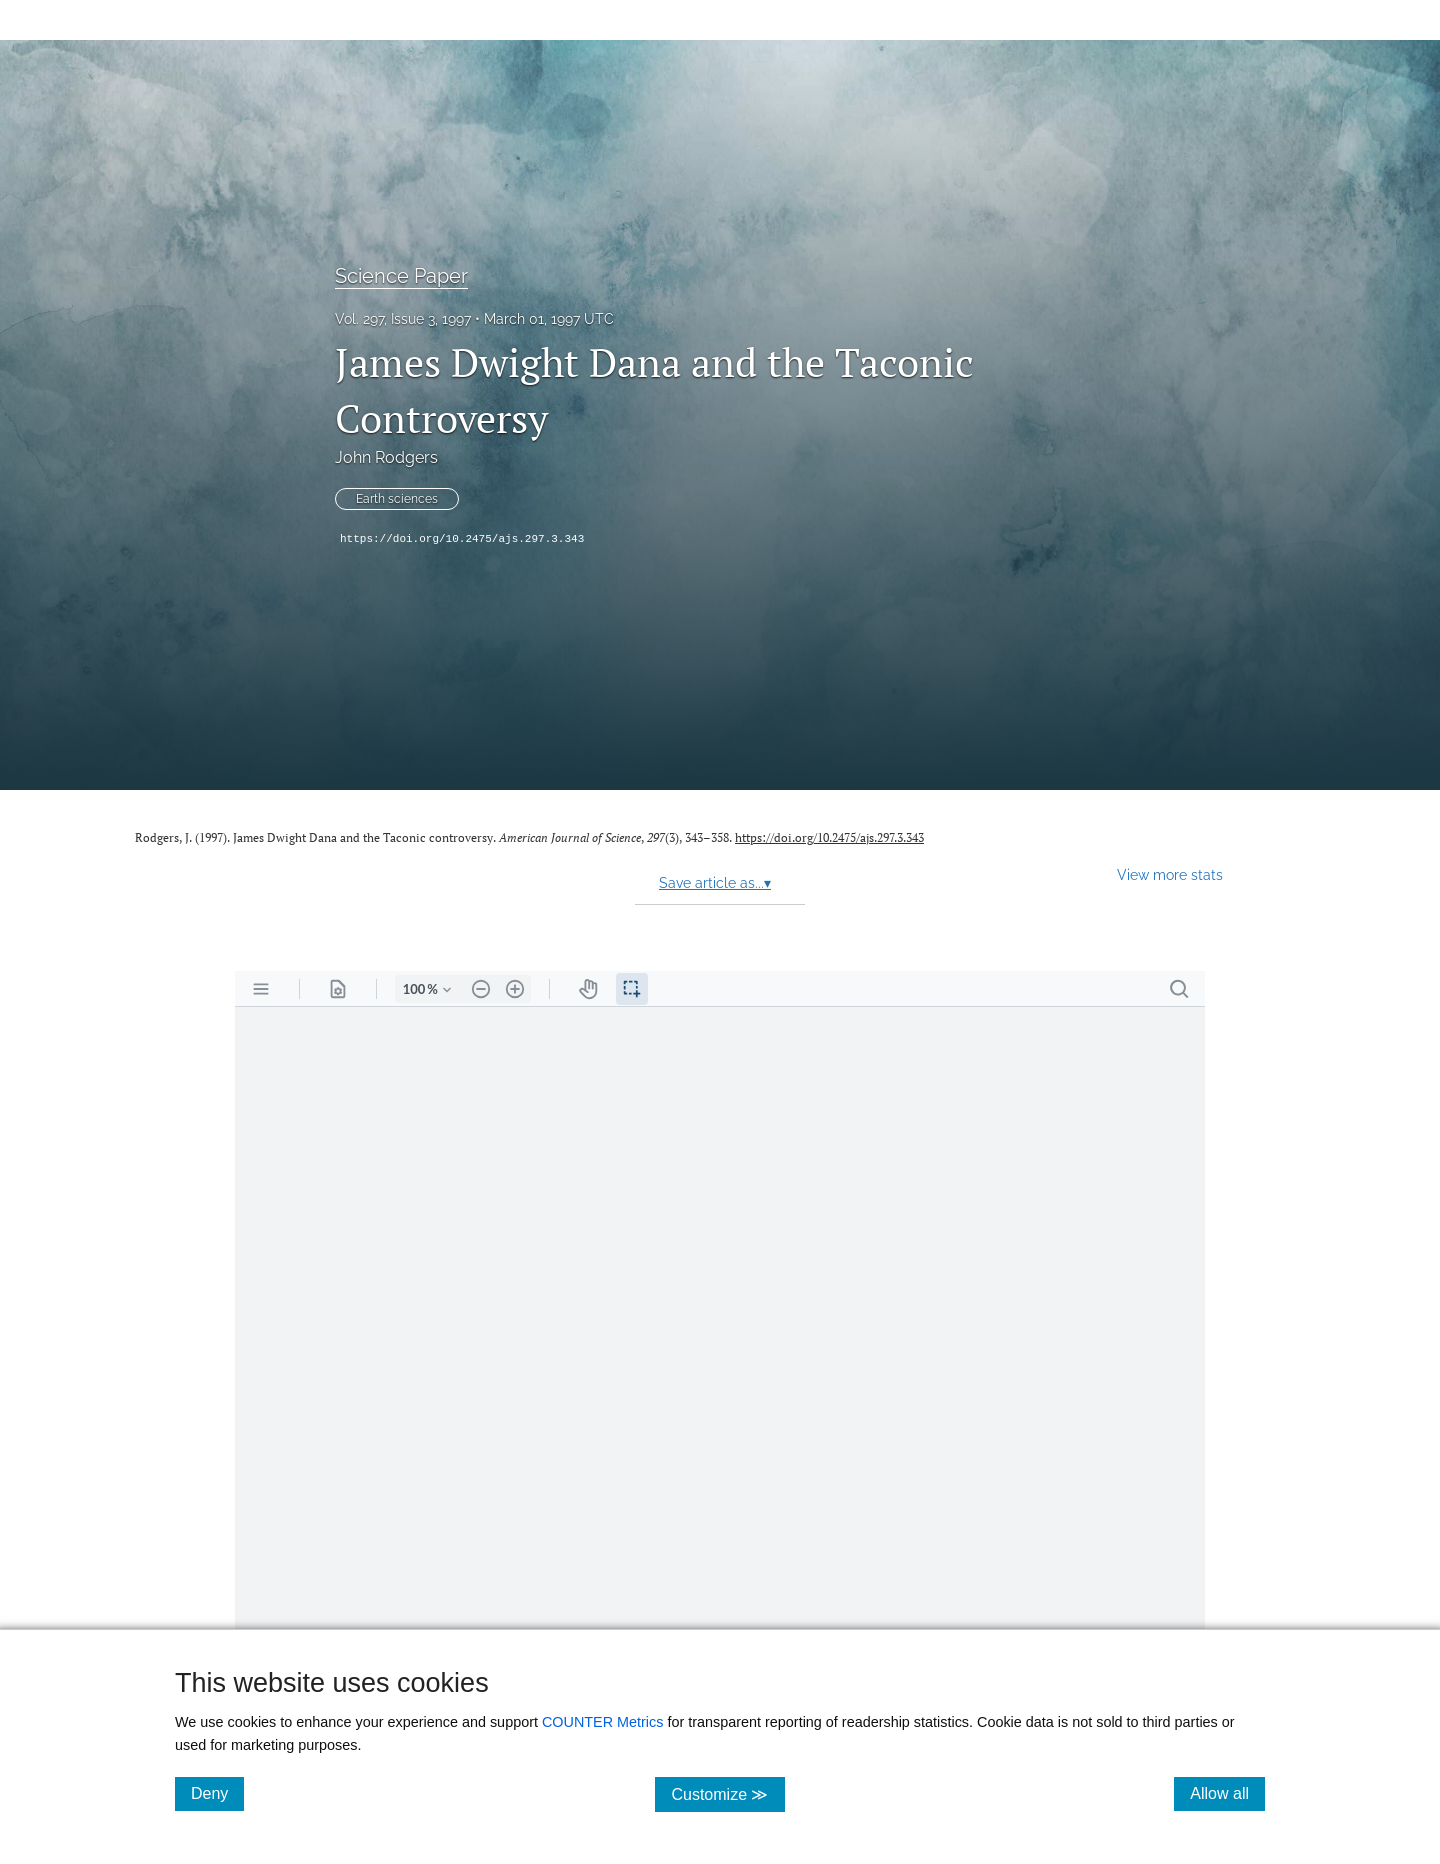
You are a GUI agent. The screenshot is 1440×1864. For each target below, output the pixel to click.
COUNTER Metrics (603, 1722)
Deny (217, 1793)
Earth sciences (397, 499)
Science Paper (401, 276)
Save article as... (715, 883)
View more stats (1170, 874)
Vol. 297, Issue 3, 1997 (403, 319)
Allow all (1227, 1793)
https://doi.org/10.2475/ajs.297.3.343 (462, 539)
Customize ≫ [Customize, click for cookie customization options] (727, 1793)
